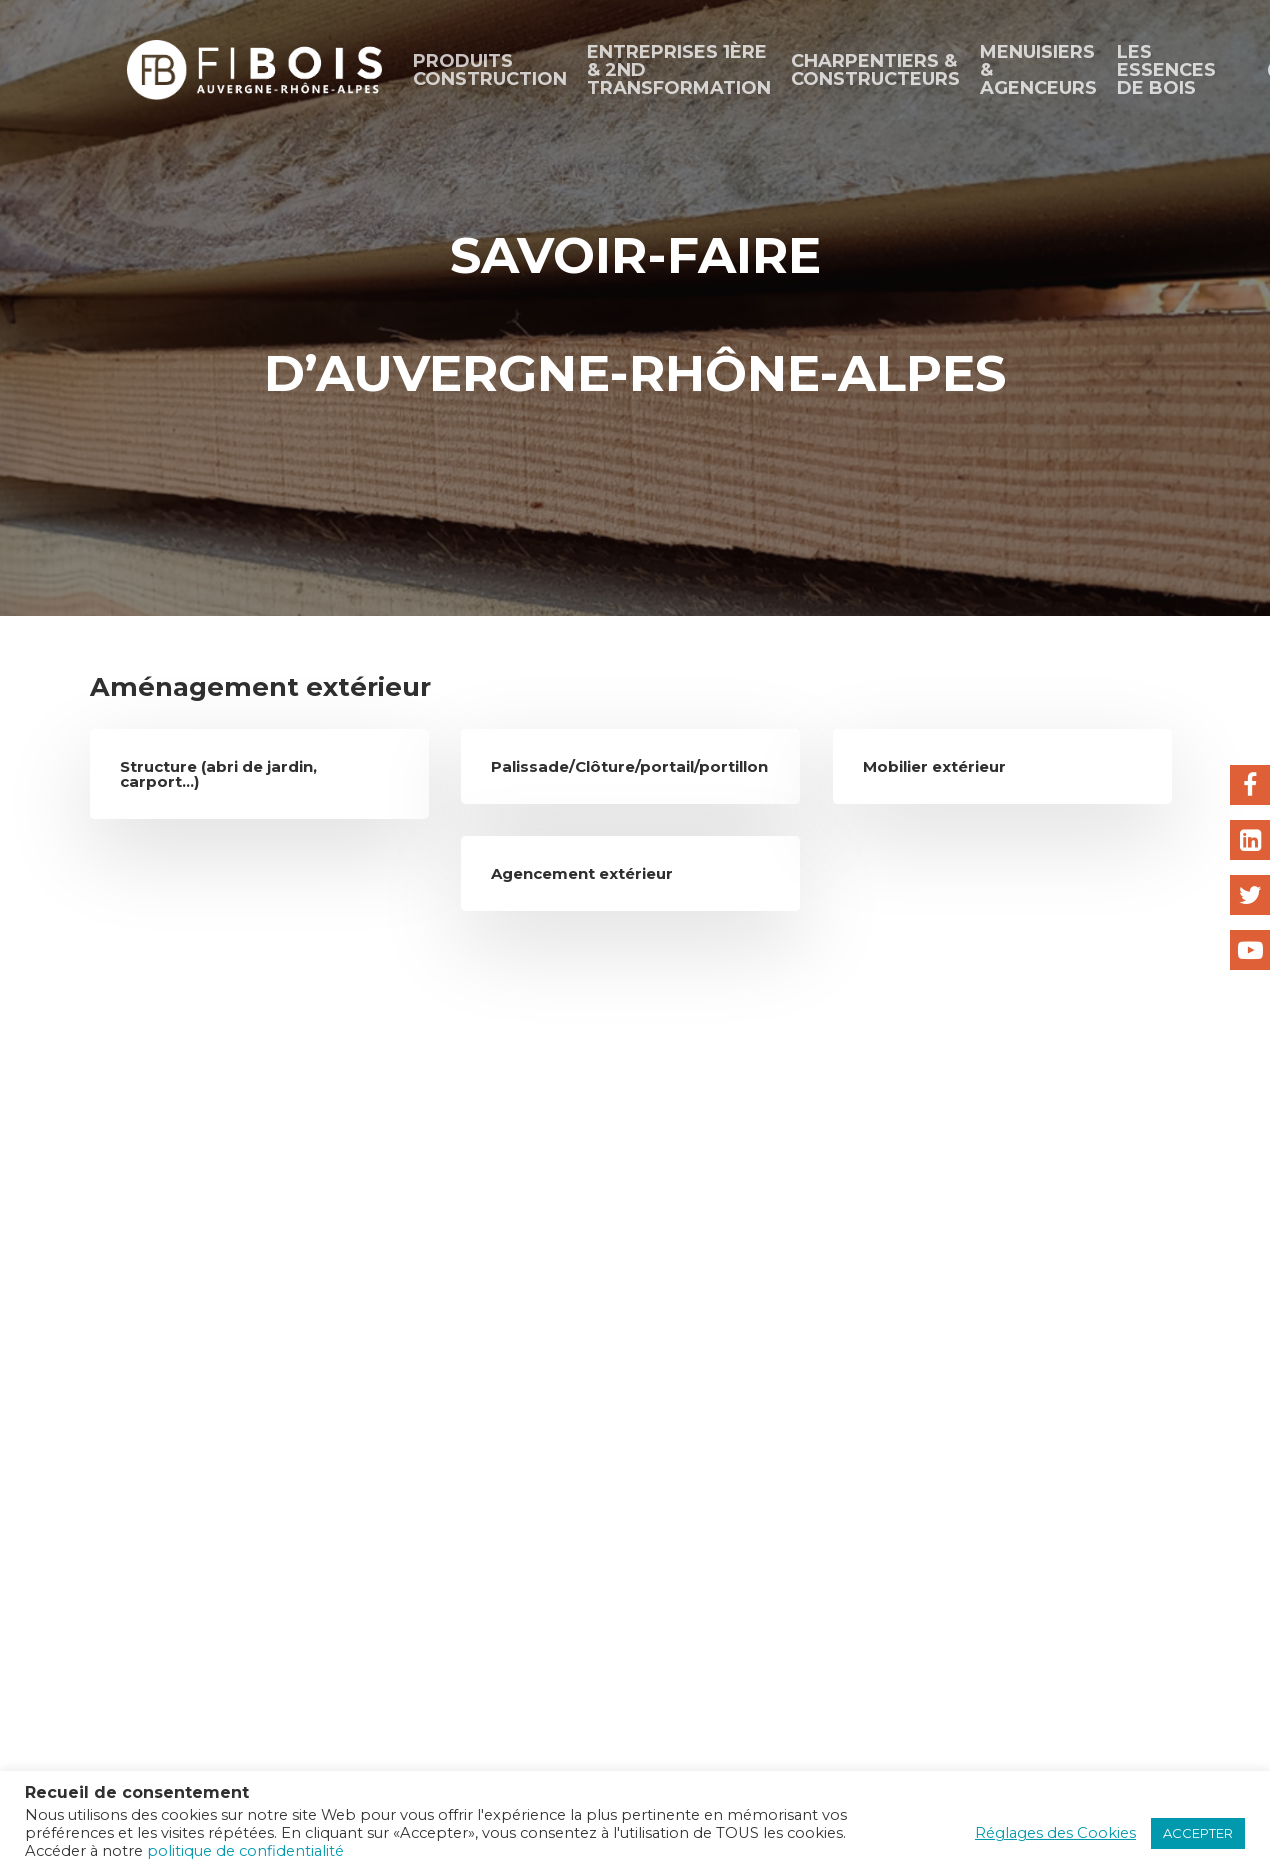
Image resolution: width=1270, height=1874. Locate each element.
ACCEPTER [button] (1198, 1833)
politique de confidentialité (245, 1851)
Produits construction (490, 70)
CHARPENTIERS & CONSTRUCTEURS (875, 70)
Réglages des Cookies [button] (1055, 1833)
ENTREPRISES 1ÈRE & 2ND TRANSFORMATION (679, 70)
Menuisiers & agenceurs (1038, 70)
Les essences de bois (1166, 70)
